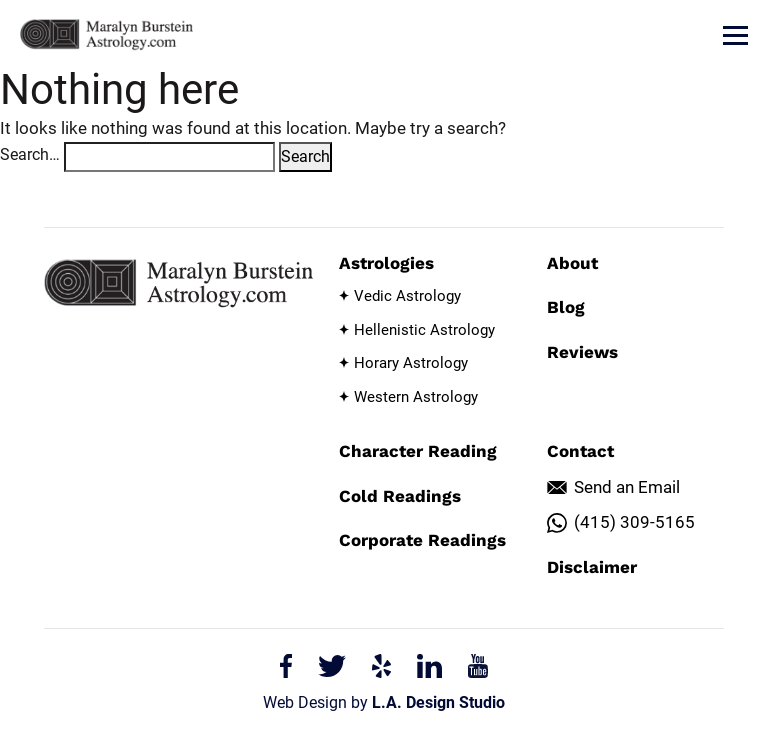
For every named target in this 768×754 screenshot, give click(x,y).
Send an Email (627, 487)
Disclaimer (592, 567)
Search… (30, 154)
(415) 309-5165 (634, 522)
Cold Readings (400, 496)
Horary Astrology (411, 363)
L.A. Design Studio (438, 702)
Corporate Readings (422, 540)
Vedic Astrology (407, 296)
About (572, 263)
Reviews (582, 352)
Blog (566, 307)
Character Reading (418, 451)
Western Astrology (416, 397)
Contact (580, 451)
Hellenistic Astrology (424, 330)
